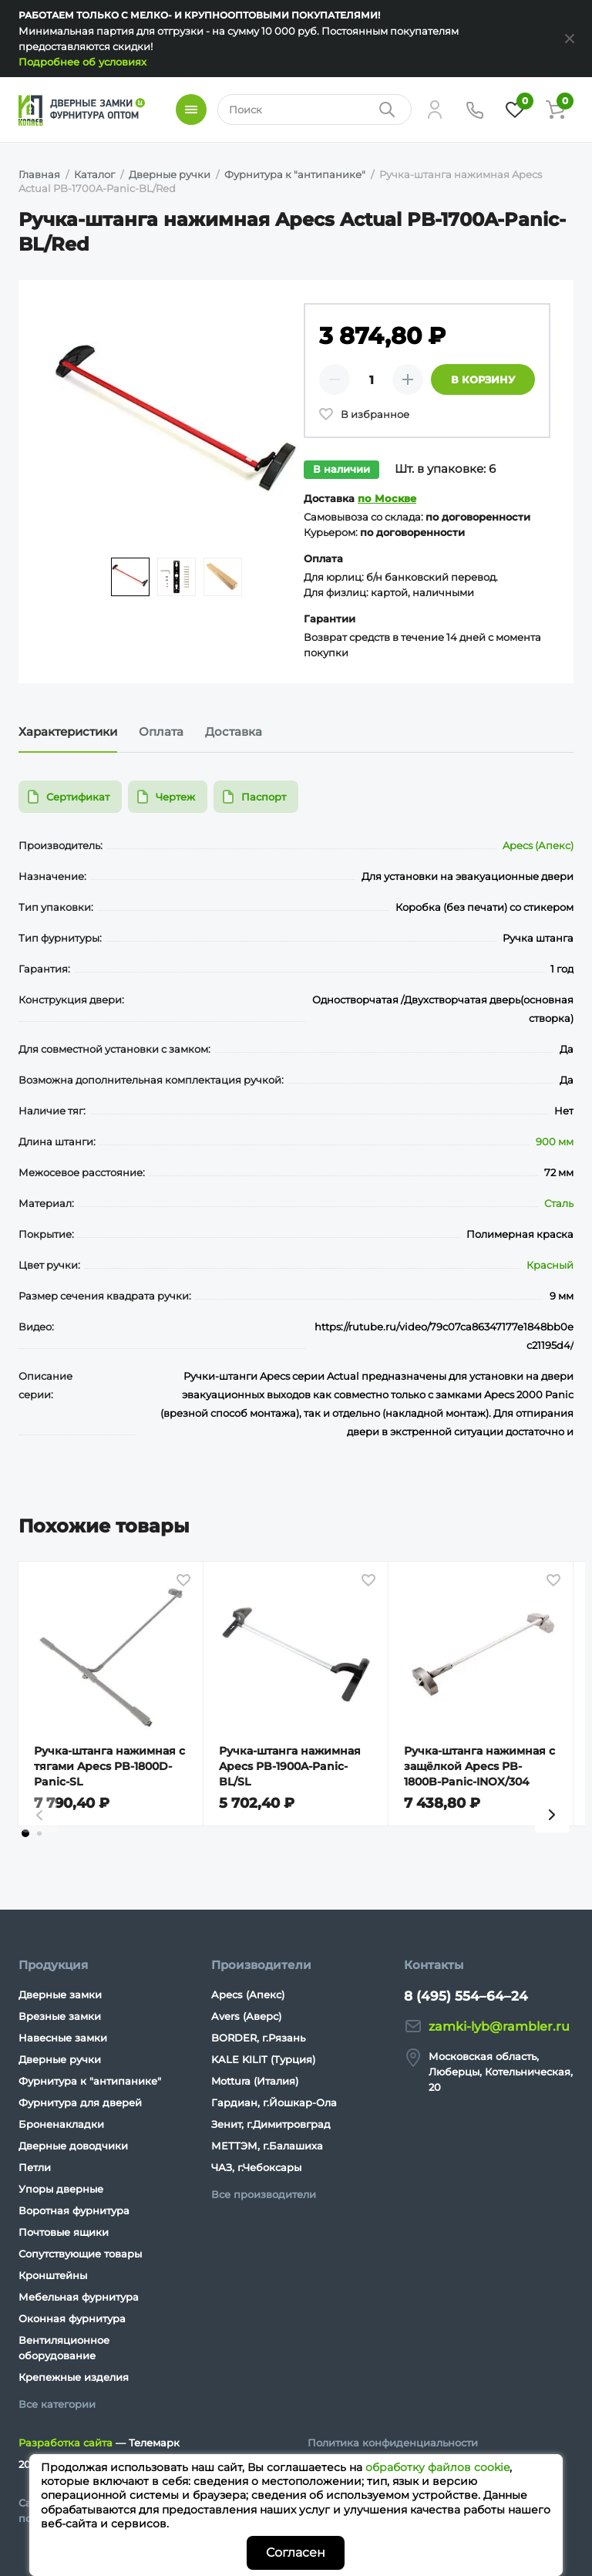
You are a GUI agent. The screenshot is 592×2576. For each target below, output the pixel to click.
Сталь (559, 1203)
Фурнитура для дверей (80, 2102)
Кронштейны (52, 2275)
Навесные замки (62, 2037)
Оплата (161, 731)
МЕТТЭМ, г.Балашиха (267, 2145)
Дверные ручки (59, 2059)
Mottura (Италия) (254, 2081)
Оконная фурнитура (72, 2318)
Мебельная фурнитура (78, 2297)
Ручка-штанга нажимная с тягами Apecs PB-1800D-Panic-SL (109, 1766)
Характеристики (67, 731)
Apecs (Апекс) (538, 845)
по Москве (387, 498)
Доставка (233, 731)
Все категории (57, 2404)
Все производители (263, 2194)
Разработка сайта (65, 2442)
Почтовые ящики (63, 2232)
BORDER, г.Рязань (258, 2037)
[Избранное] (514, 109)
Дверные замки (60, 1994)
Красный (550, 1265)
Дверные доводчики (73, 2145)
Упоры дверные (60, 2189)
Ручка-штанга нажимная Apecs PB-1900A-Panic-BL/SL (290, 1766)
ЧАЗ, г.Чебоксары (256, 2167)
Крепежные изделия (73, 2377)
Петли (34, 2167)
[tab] (25, 1833)
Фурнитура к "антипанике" (89, 2081)
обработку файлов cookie (437, 2467)
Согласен (295, 2552)
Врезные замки (59, 2016)
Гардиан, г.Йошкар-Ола (274, 2102)
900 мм (555, 1141)
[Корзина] (555, 109)
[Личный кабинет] (434, 109)
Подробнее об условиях (82, 62)
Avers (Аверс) (246, 2016)
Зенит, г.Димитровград (271, 2124)
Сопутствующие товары (80, 2253)
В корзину (483, 379)
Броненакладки (61, 2124)
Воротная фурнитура (74, 2210)
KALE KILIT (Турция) (263, 2059)
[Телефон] (474, 109)
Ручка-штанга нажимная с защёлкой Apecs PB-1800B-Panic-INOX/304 (479, 1766)
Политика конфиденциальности (393, 2442)
